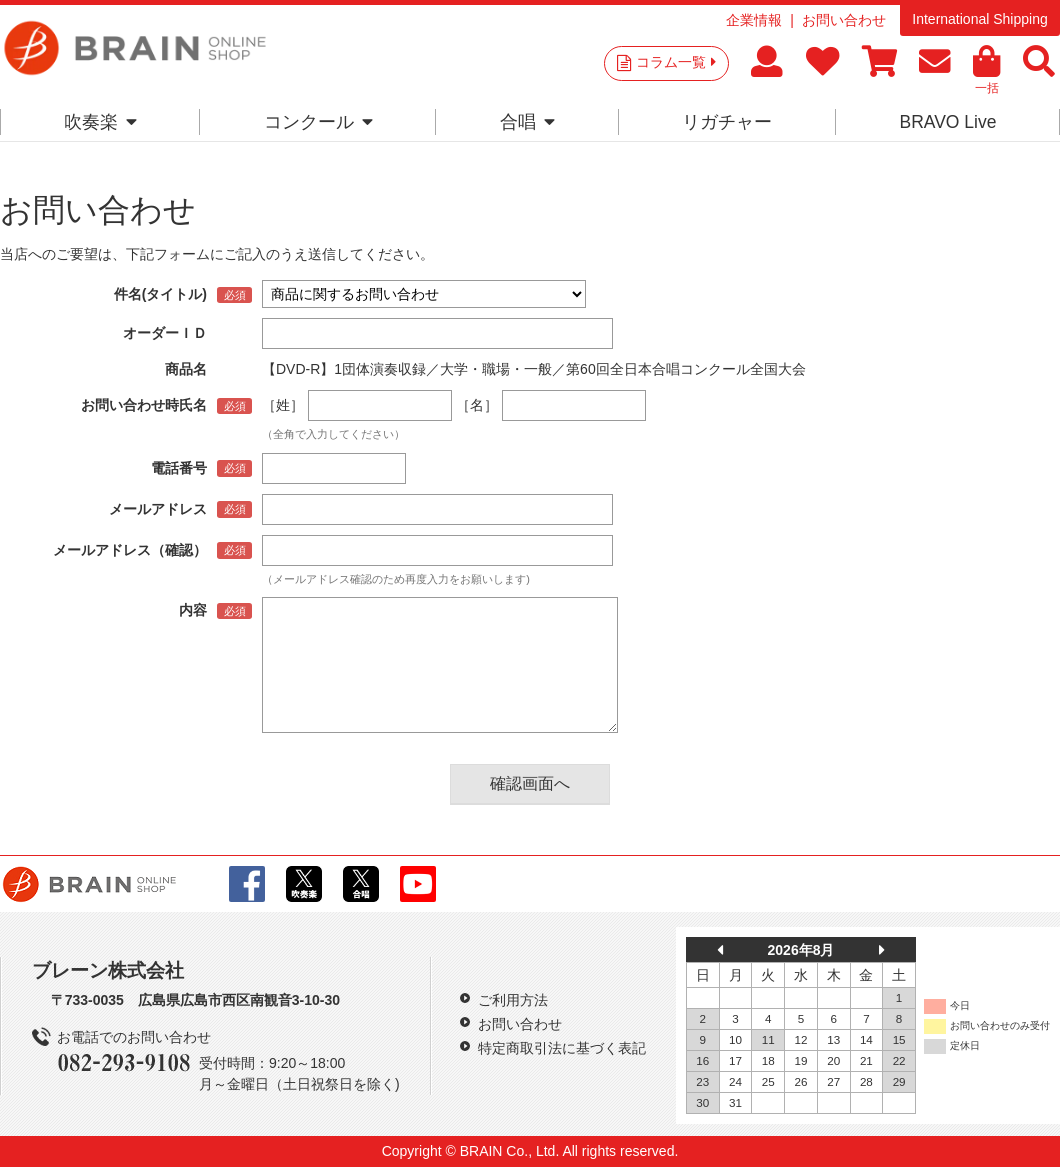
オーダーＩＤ (165, 333)
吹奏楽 (100, 122)
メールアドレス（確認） (130, 550)
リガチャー (727, 122)
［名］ (477, 405)
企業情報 (754, 20)
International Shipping (979, 19)
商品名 (186, 369)
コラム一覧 (676, 62)
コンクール (318, 122)
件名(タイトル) (160, 294)
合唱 (527, 122)
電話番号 (179, 468)
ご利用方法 (513, 1000)
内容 (193, 610)
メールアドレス (158, 509)
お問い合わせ (844, 20)
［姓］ (283, 405)
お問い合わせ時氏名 (144, 405)
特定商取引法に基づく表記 (562, 1048)
